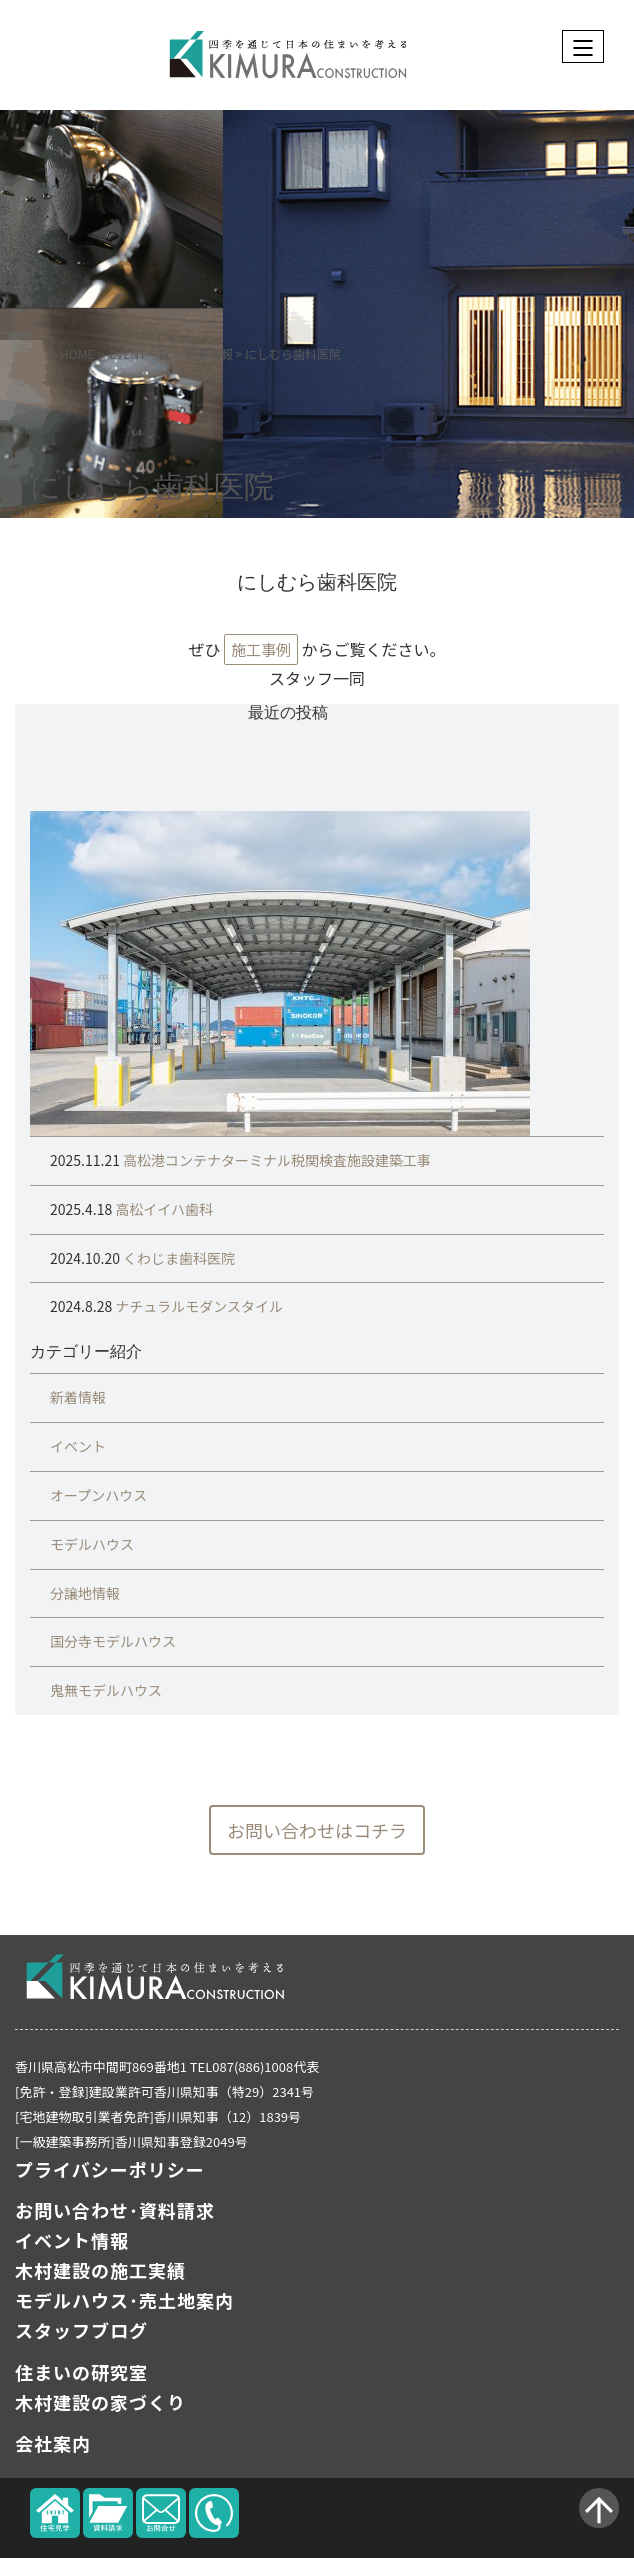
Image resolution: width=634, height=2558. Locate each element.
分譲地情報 (85, 1593)
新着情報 (209, 353)
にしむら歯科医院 (152, 487)
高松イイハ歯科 (162, 1209)
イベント (78, 1446)
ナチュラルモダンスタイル (197, 1306)
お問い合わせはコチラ (317, 1830)
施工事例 (261, 649)
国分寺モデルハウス (113, 1641)
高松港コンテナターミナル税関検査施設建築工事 (275, 1160)
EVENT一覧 (139, 353)
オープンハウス (98, 1495)
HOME (77, 353)
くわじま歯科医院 (177, 1258)
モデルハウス (92, 1544)
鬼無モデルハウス (106, 1690)
